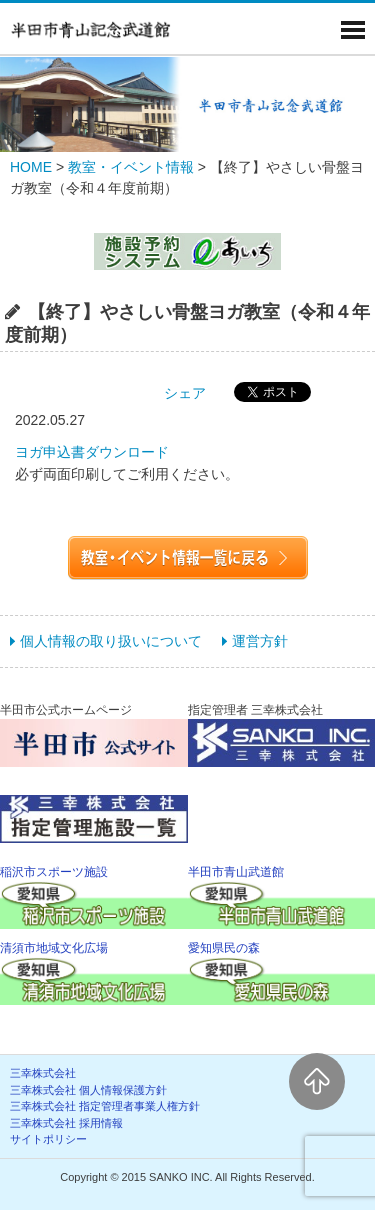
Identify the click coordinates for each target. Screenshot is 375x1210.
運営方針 (260, 641)
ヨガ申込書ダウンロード (92, 452)
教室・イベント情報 (131, 167)
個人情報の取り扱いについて (111, 641)
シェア (185, 393)
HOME (31, 167)
